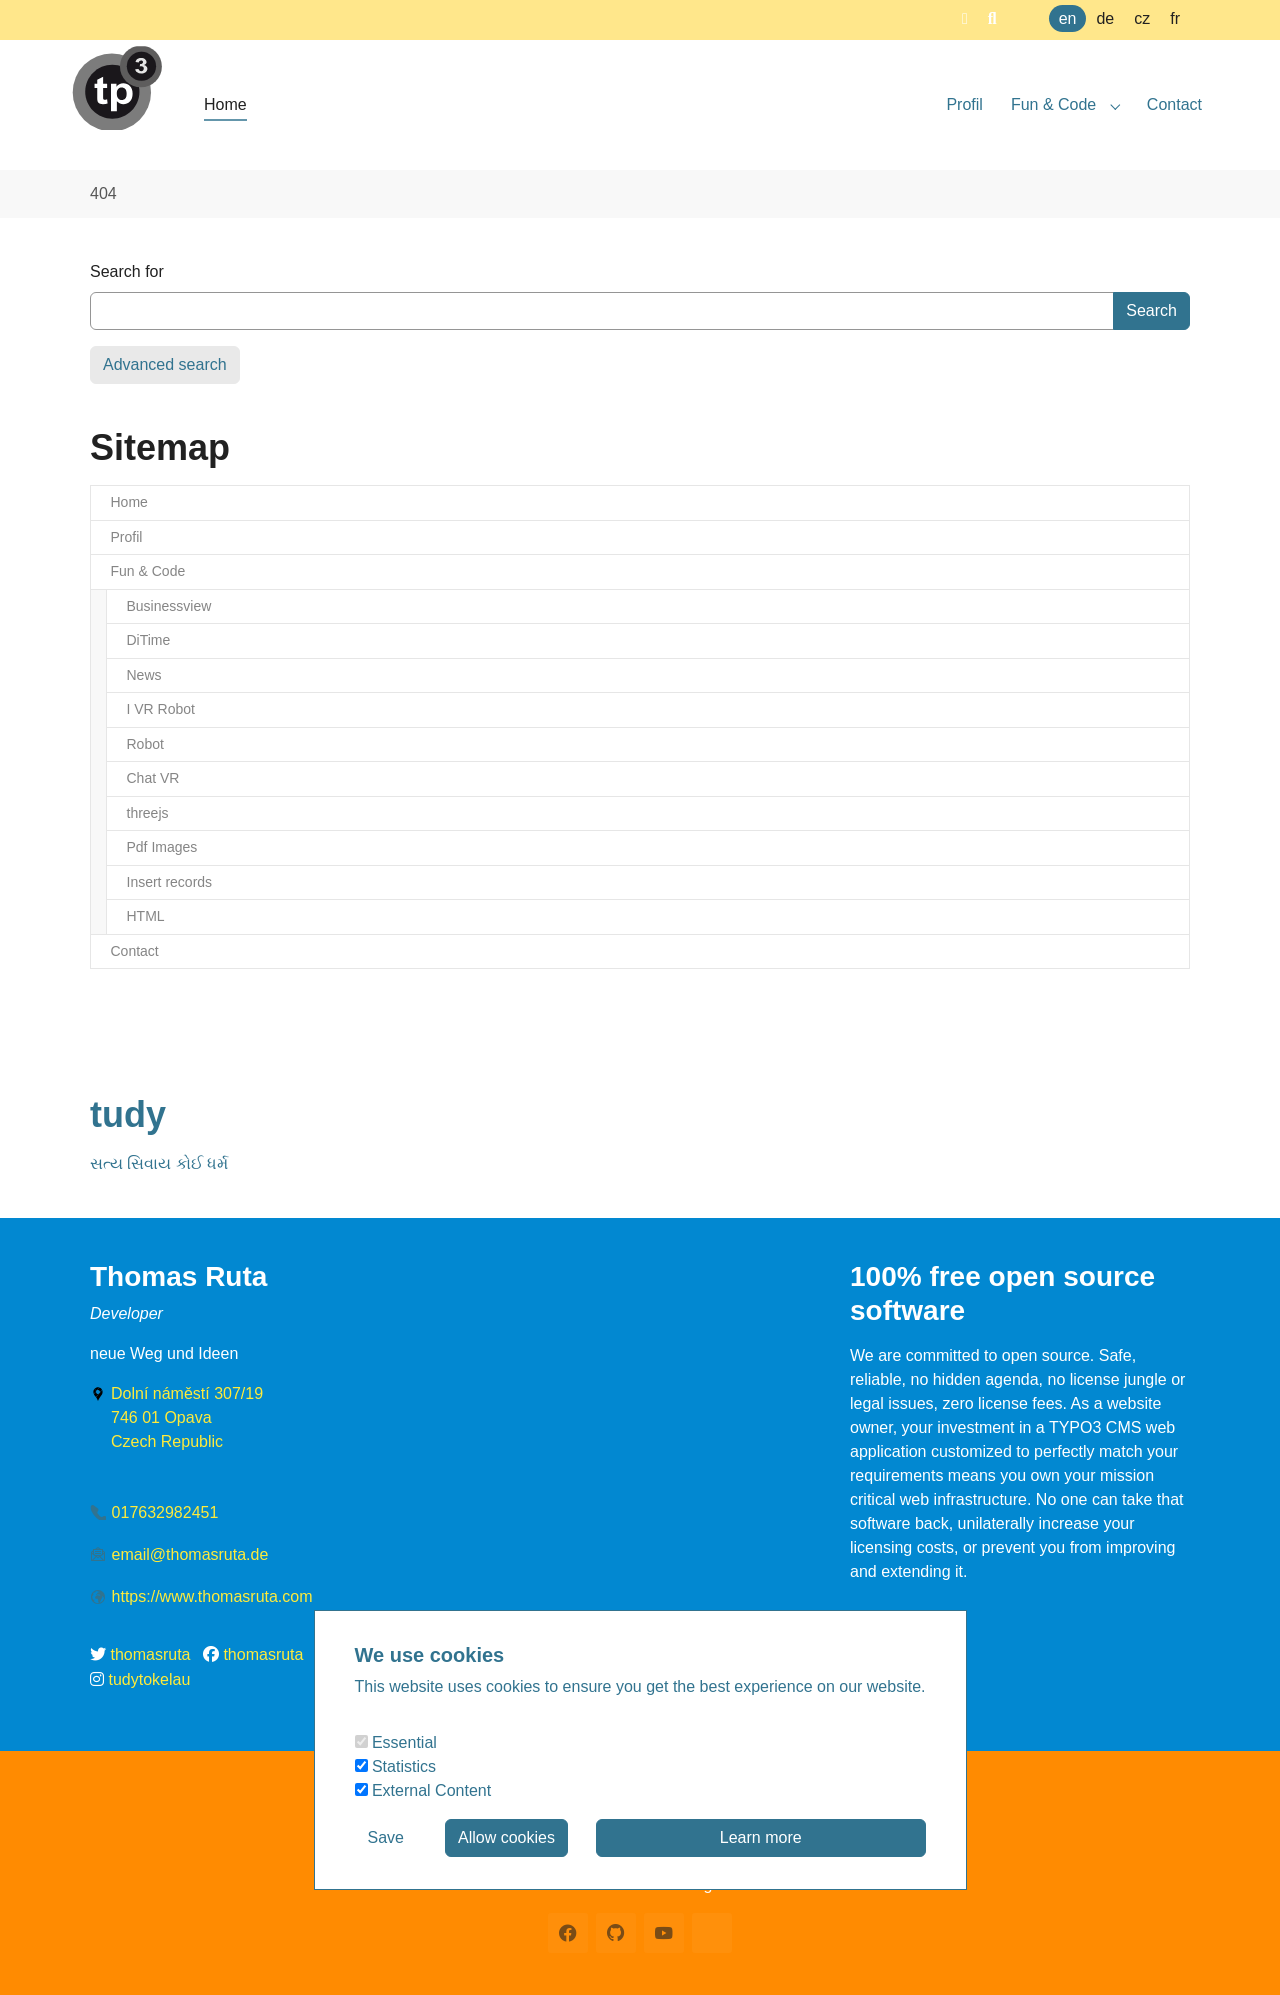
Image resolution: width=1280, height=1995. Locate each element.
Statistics (395, 1766)
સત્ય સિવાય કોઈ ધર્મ (159, 1163)
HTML (146, 916)
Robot (145, 744)
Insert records (170, 882)
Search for (127, 271)
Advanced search (165, 364)
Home (129, 502)
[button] (965, 18)
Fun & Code (148, 571)
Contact (135, 951)
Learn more (761, 1837)
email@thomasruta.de (190, 1554)
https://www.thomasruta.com (212, 1596)
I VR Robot (161, 709)
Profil (127, 537)
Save (386, 1837)
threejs (148, 813)
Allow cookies (506, 1837)
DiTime (149, 640)
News (144, 675)
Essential (396, 1742)
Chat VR (153, 778)
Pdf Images (162, 847)
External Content (423, 1790)
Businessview (169, 606)
